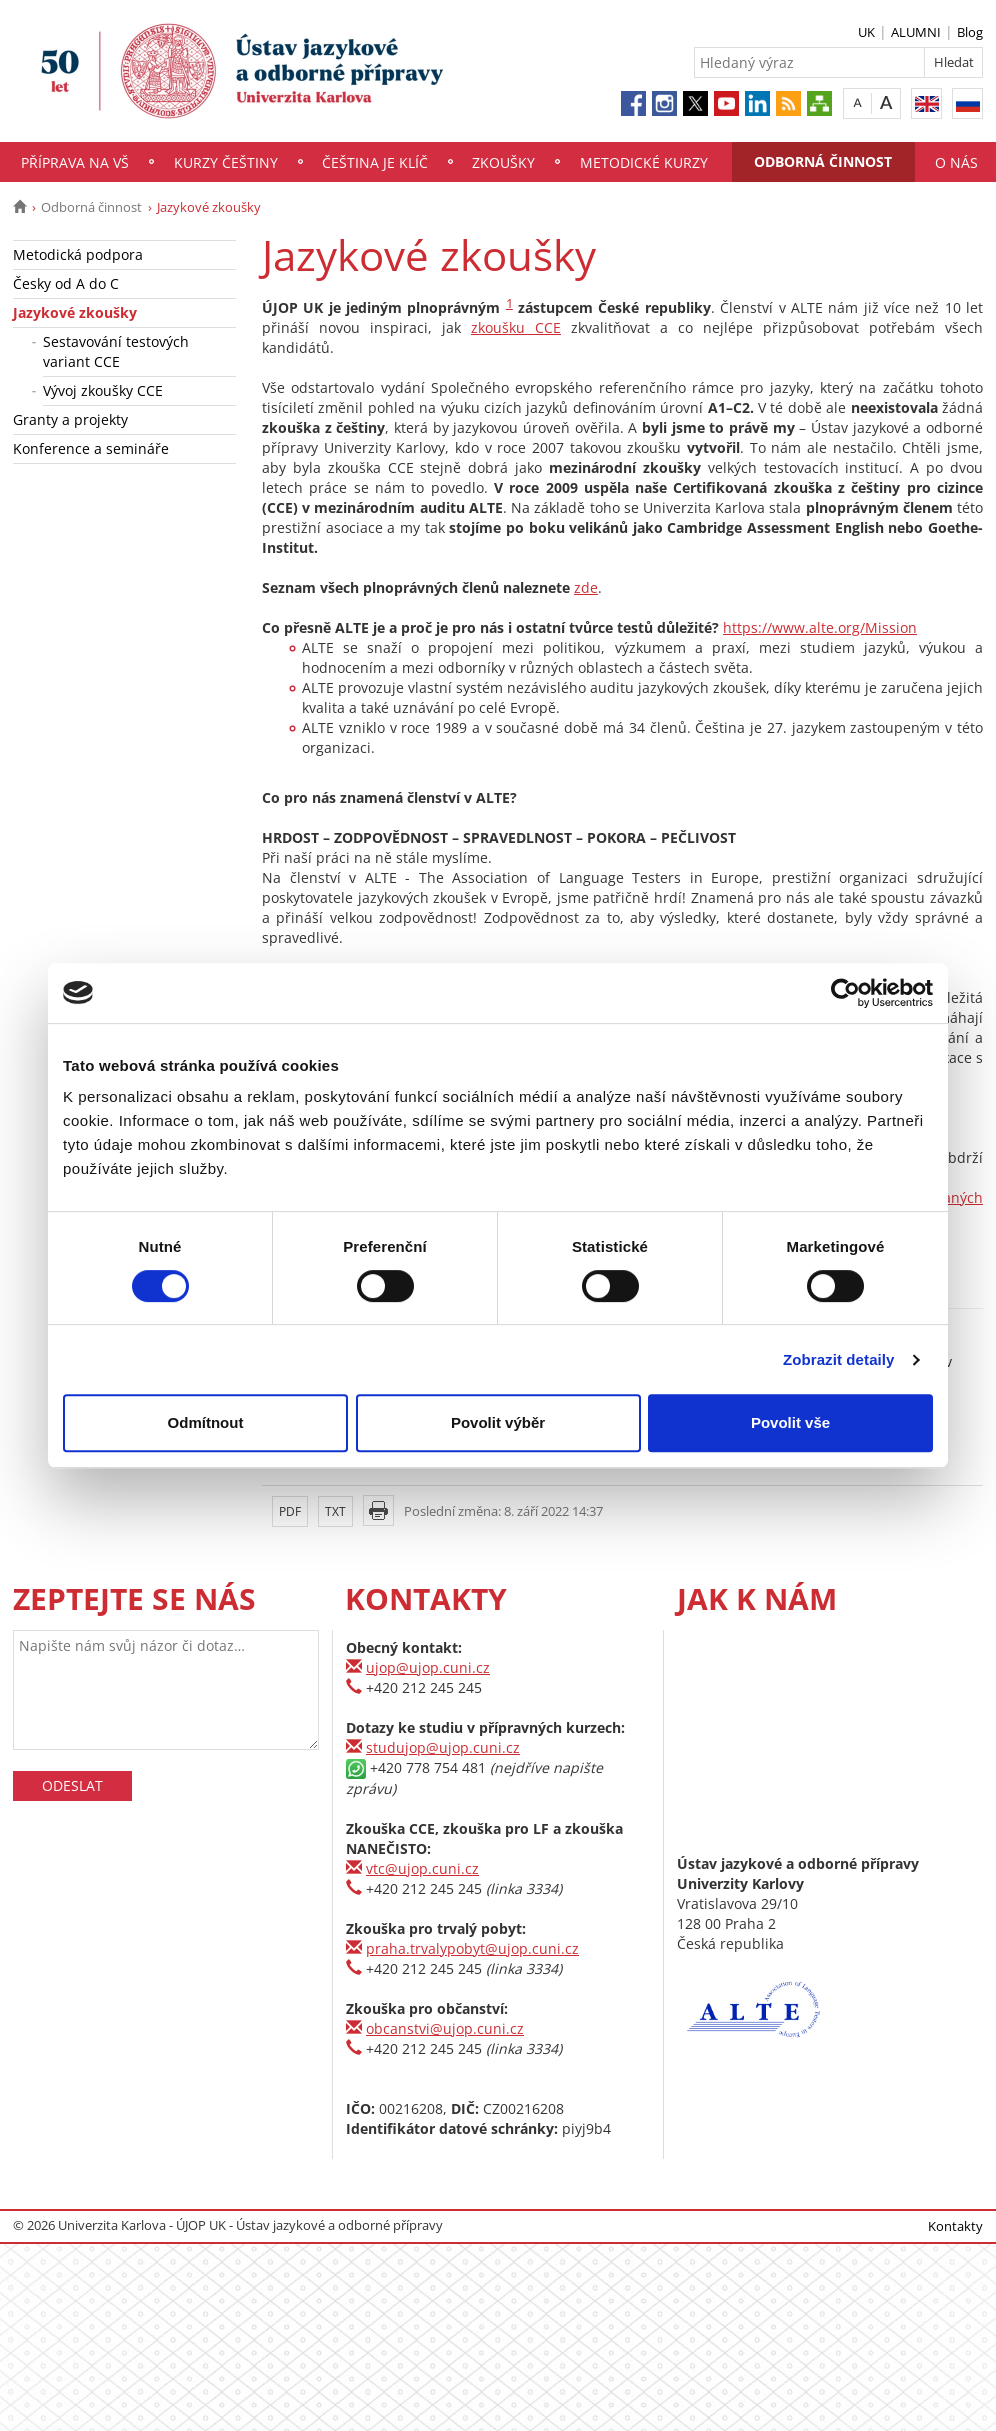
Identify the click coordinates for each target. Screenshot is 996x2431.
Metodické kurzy (644, 162)
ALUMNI (916, 32)
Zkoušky (503, 162)
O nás (956, 162)
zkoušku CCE (516, 327)
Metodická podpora (78, 254)
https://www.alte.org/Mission (820, 627)
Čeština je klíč (375, 162)
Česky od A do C (66, 283)
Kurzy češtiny (226, 162)
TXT (335, 1511)
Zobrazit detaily (839, 1359)
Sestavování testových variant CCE (116, 351)
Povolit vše (790, 1422)
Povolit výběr (498, 1422)
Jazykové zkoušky (75, 312)
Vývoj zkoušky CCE (103, 390)
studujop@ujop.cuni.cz (443, 1747)
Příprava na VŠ (75, 162)
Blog (970, 32)
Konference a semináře (91, 448)
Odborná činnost (823, 161)
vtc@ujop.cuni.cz (422, 1868)
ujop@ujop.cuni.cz (428, 1667)
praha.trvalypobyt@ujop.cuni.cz (472, 1948)
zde (586, 587)
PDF (290, 1511)
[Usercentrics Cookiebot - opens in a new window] (845, 993)
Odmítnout (206, 1422)
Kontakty (955, 2226)
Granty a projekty (70, 419)
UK (866, 32)
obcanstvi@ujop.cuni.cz (445, 2028)
